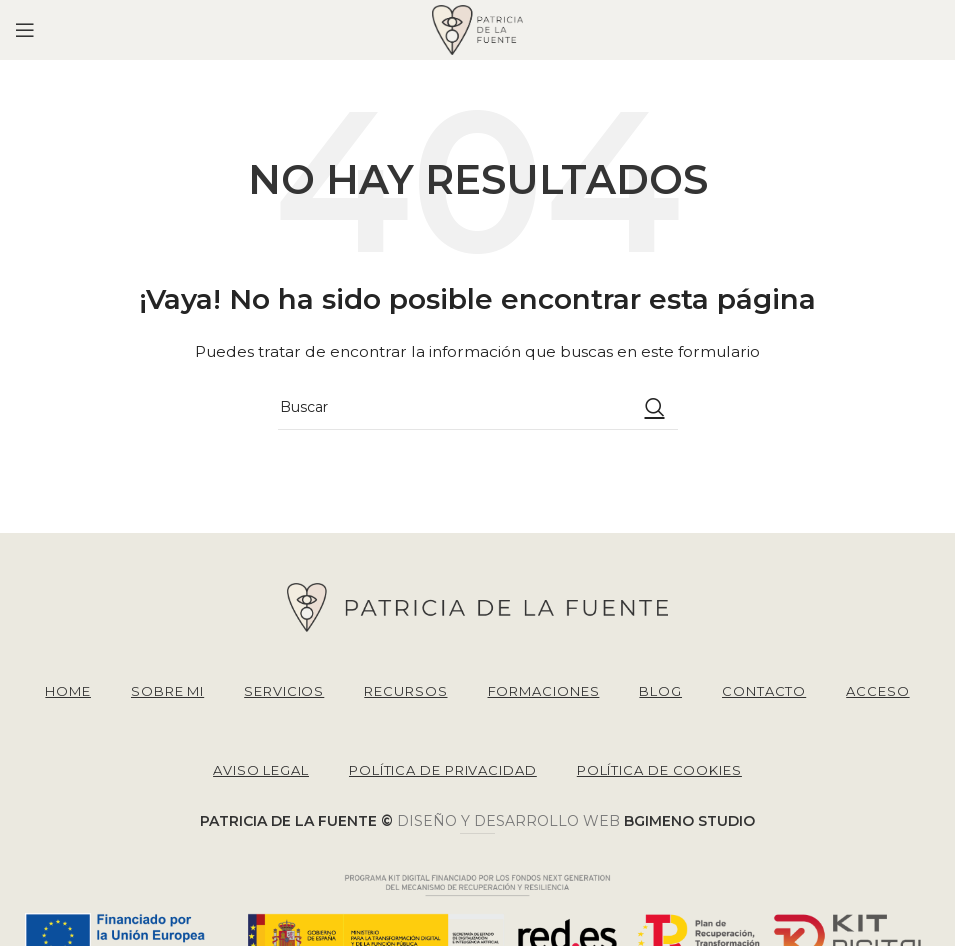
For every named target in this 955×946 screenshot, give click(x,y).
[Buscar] (478, 407)
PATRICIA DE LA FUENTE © (298, 821)
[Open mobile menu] (25, 30)
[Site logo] (477, 29)
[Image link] (477, 606)
